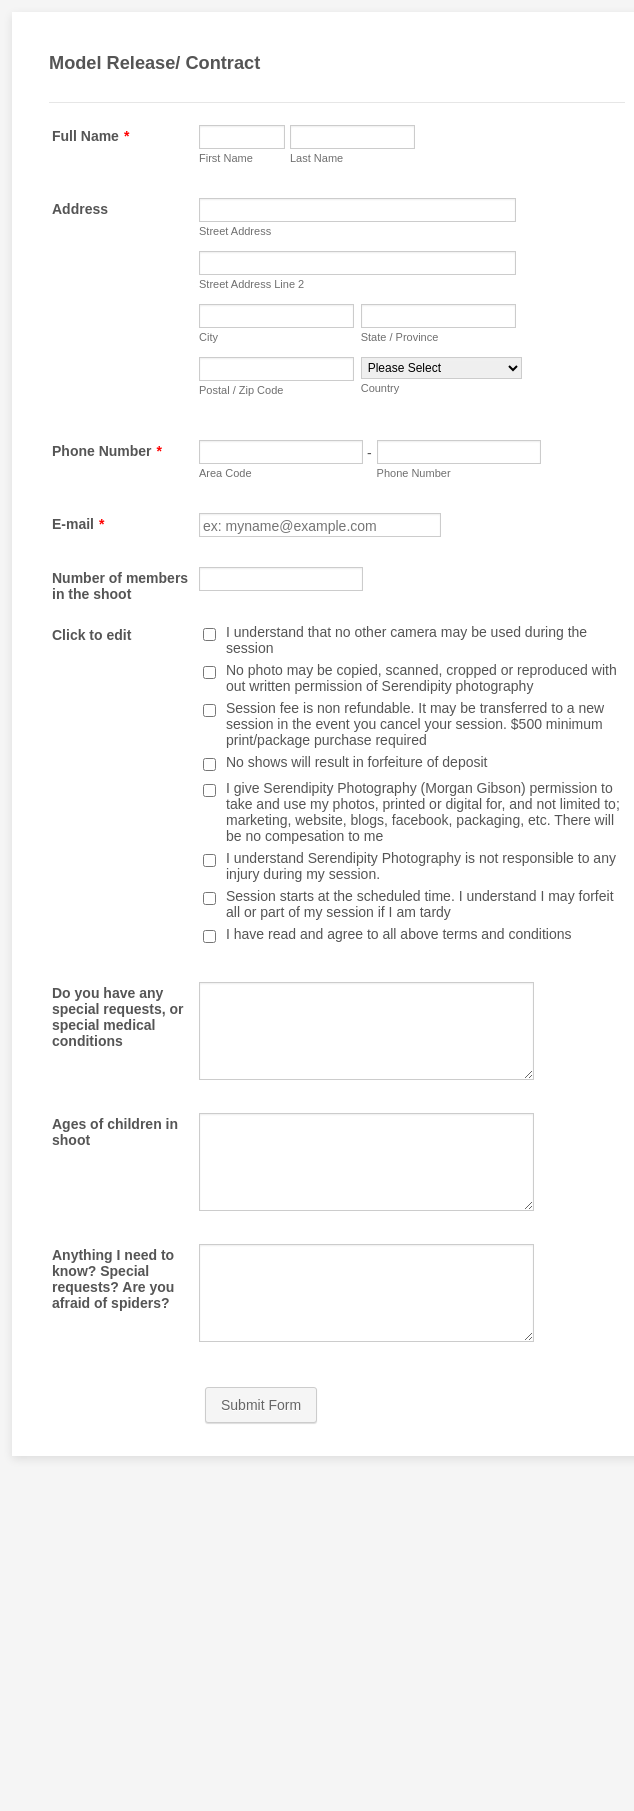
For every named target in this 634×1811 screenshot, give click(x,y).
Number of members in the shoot (120, 586)
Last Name (316, 158)
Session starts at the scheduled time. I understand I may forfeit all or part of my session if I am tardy (420, 904)
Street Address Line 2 (251, 284)
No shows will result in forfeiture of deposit (356, 762)
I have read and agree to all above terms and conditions (399, 934)
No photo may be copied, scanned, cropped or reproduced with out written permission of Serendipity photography (421, 678)
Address (80, 209)
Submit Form (261, 1405)
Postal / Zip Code (241, 390)
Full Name (90, 136)
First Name (226, 158)
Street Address (235, 231)
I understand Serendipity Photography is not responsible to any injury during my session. (421, 866)
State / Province (400, 337)
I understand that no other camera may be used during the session (406, 640)
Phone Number (107, 451)
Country (380, 388)
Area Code (225, 473)
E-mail (78, 524)
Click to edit (91, 635)
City (208, 337)
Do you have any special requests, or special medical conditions (118, 1017)
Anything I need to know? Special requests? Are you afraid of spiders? (113, 1279)
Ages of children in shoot (115, 1132)
